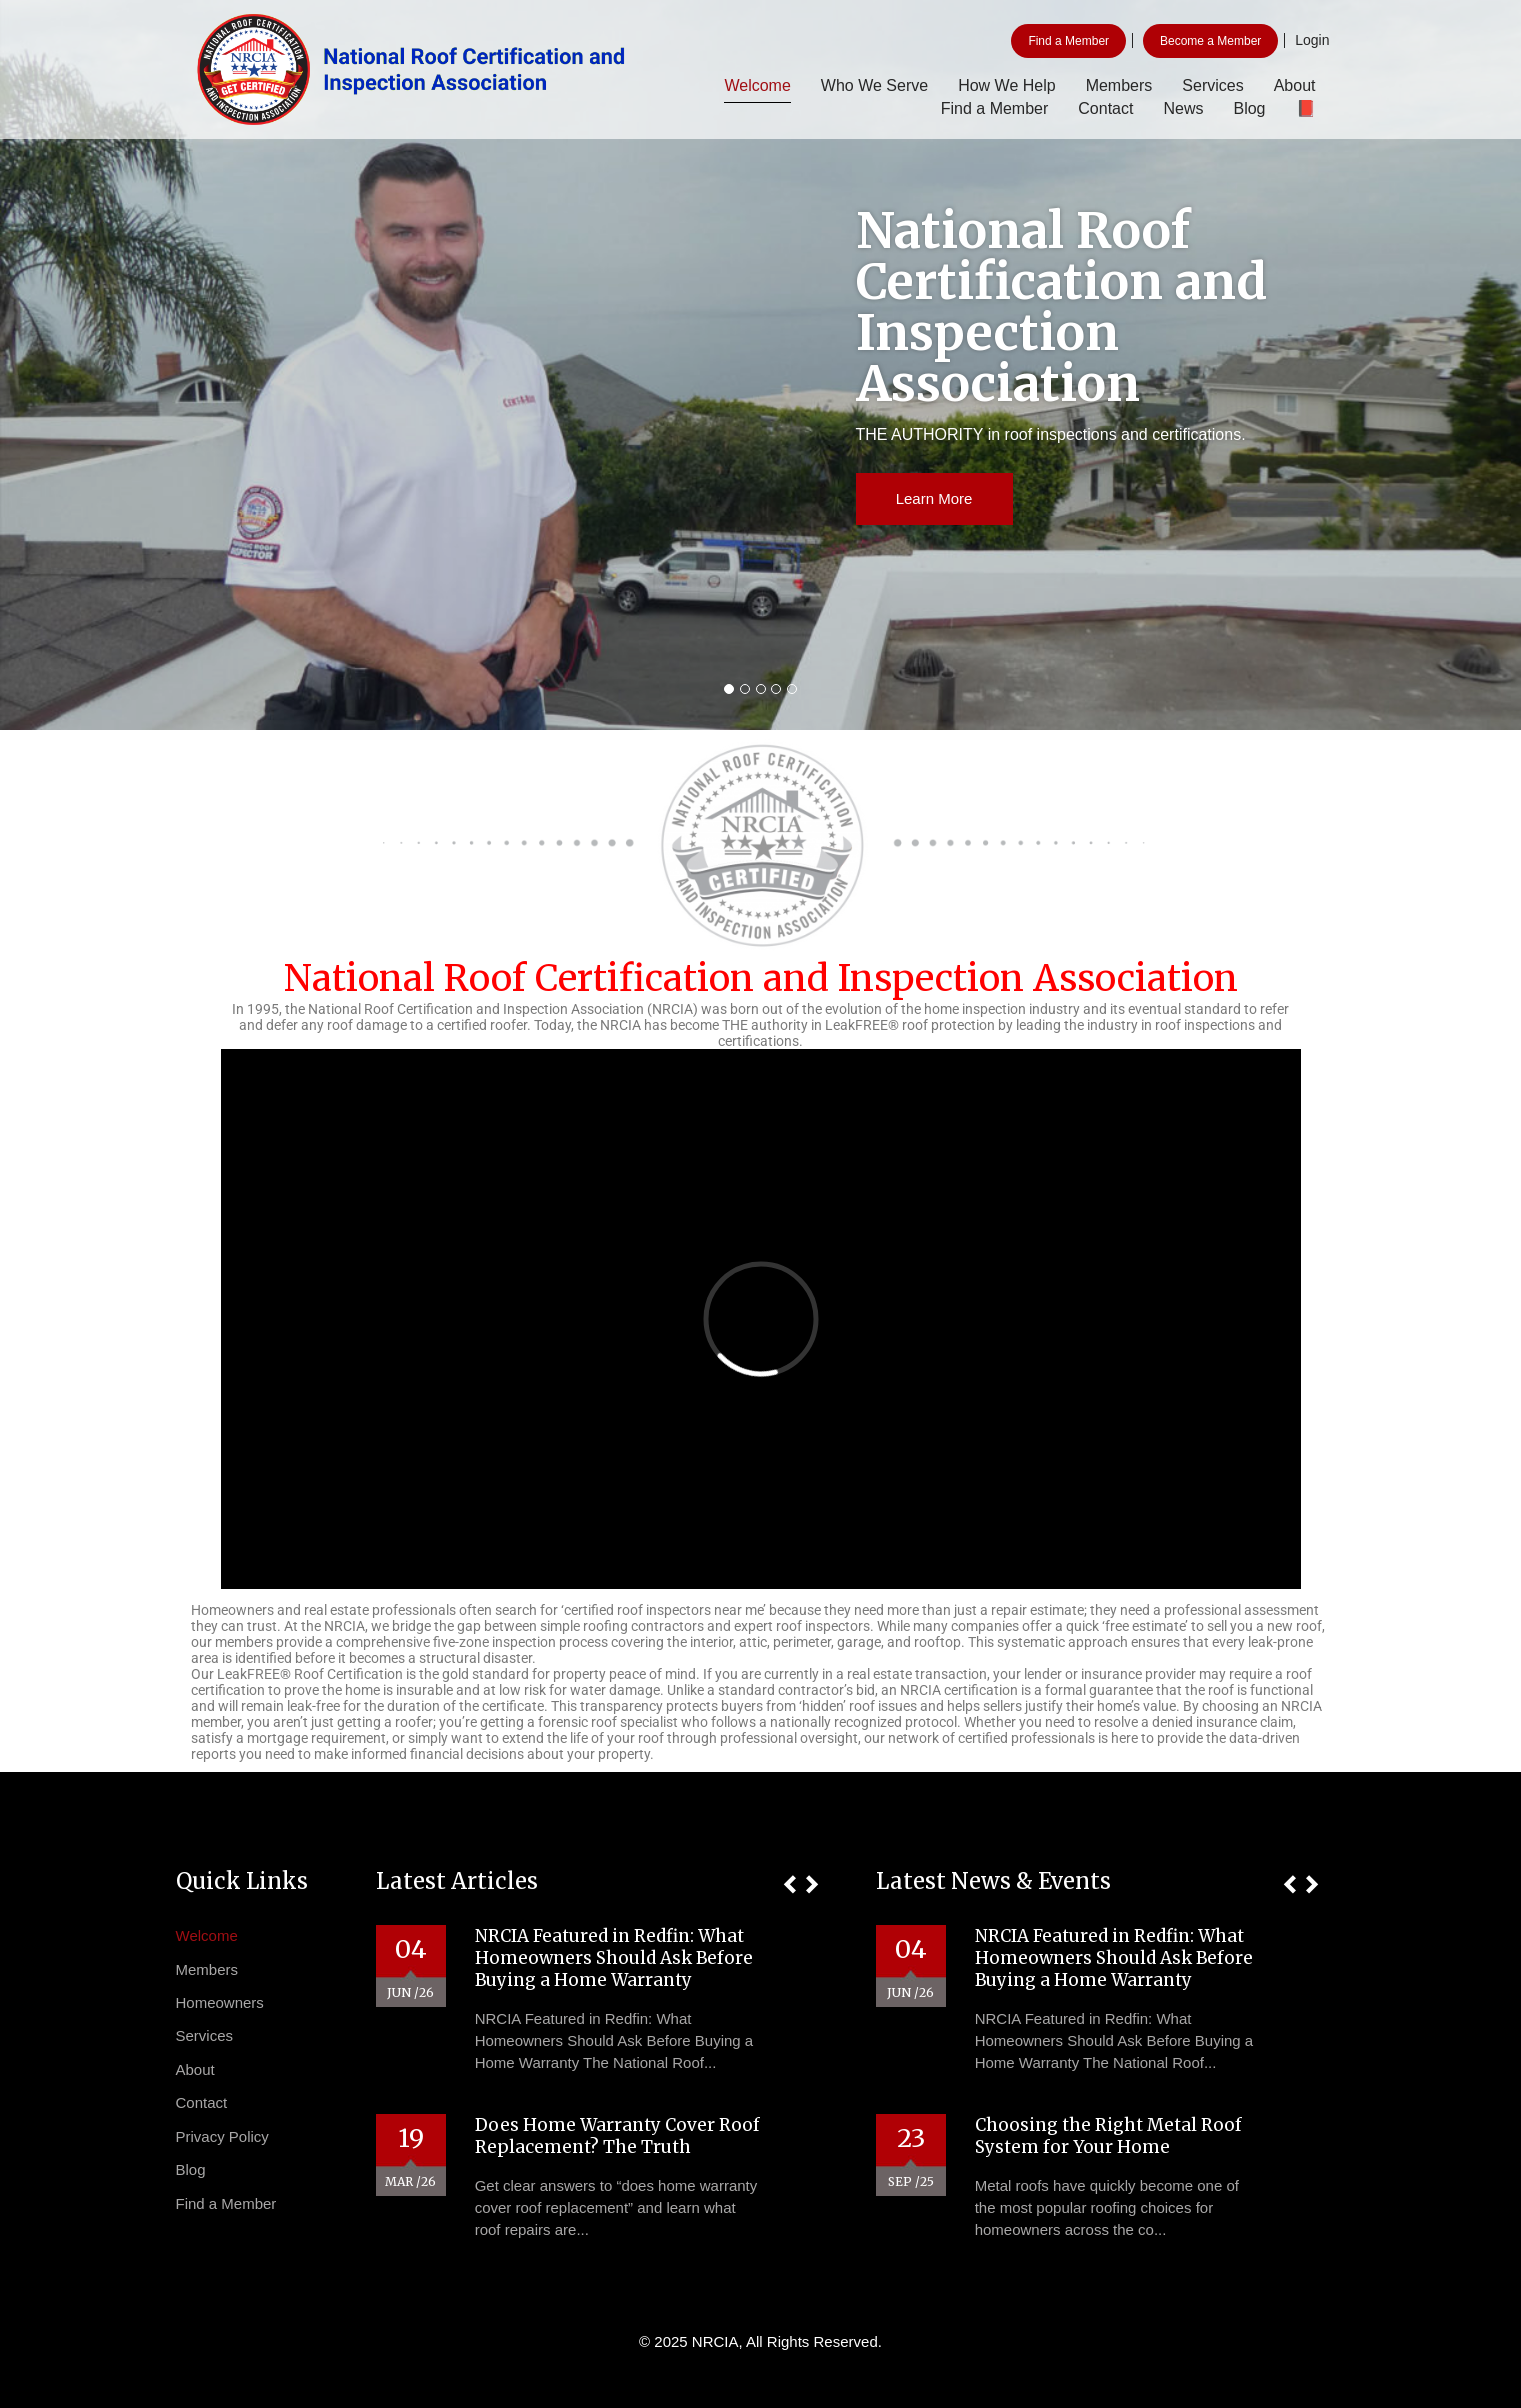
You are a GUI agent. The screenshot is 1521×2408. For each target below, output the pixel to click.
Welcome (757, 85)
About (1295, 85)
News (1183, 108)
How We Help (1007, 85)
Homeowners (220, 2002)
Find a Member (1068, 41)
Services (1212, 85)
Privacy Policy (222, 2136)
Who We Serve (874, 85)
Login (1312, 40)
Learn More (934, 498)
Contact (1105, 108)
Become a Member (1210, 41)
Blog (1249, 108)
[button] (789, 1884)
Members (1119, 85)
